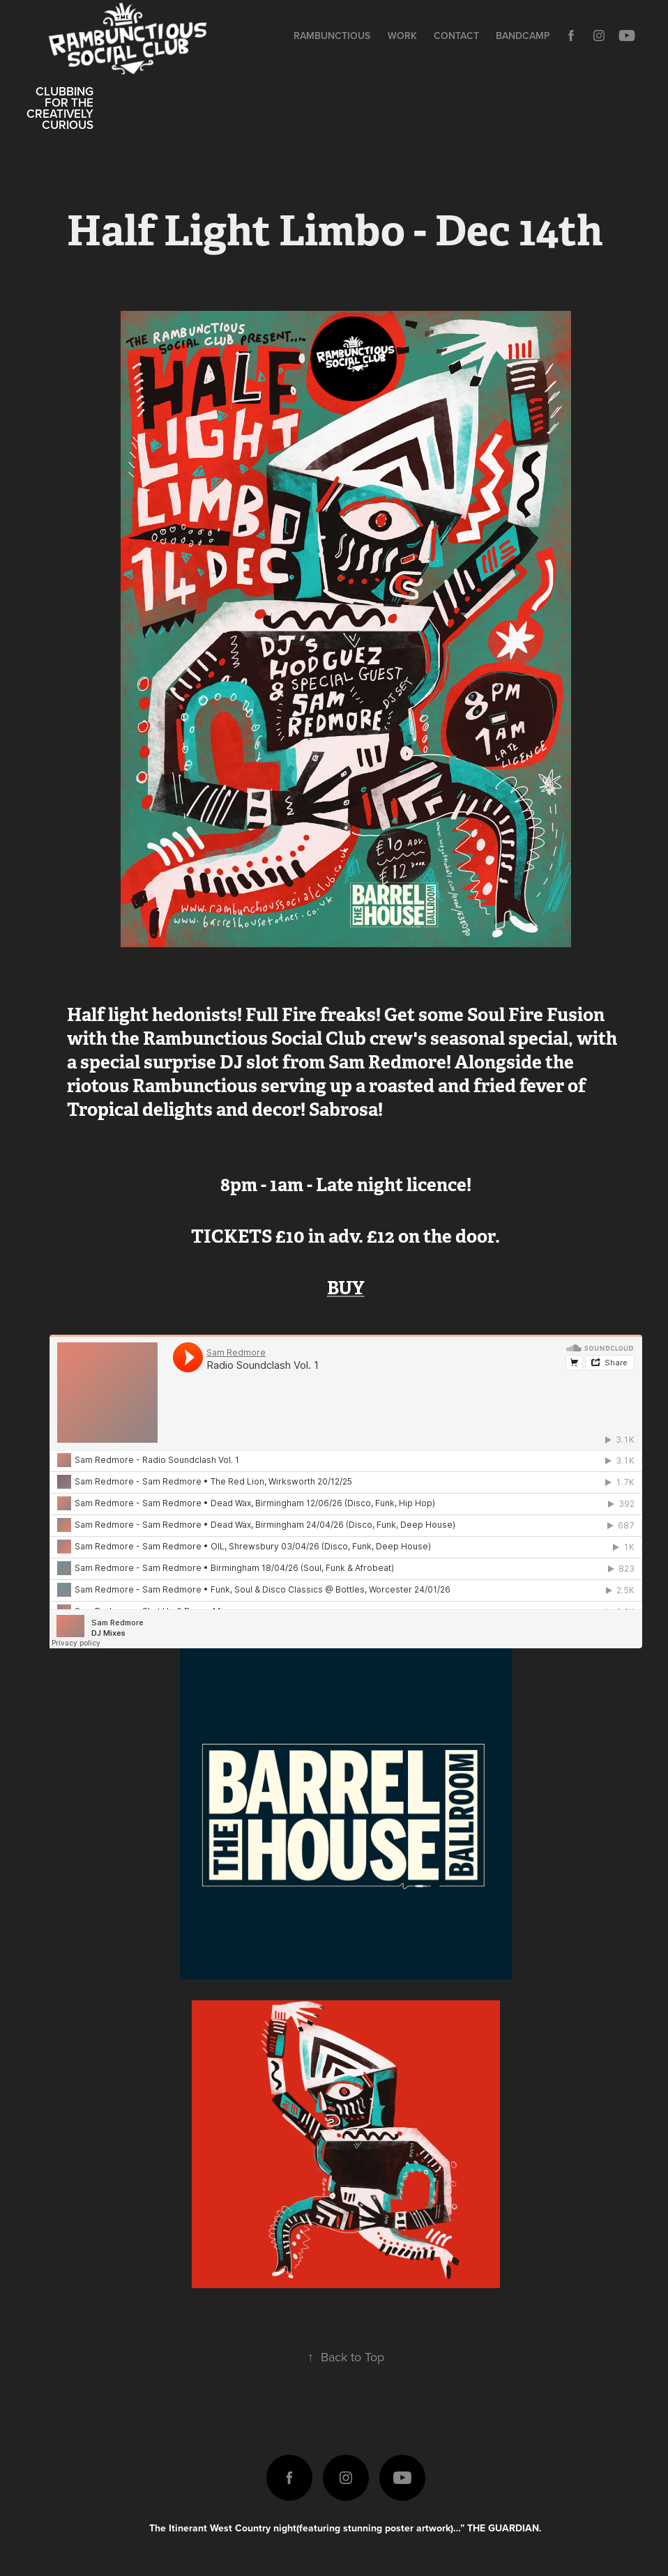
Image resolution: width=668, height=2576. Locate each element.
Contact (456, 36)
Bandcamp (523, 36)
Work (402, 36)
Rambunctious (332, 36)
